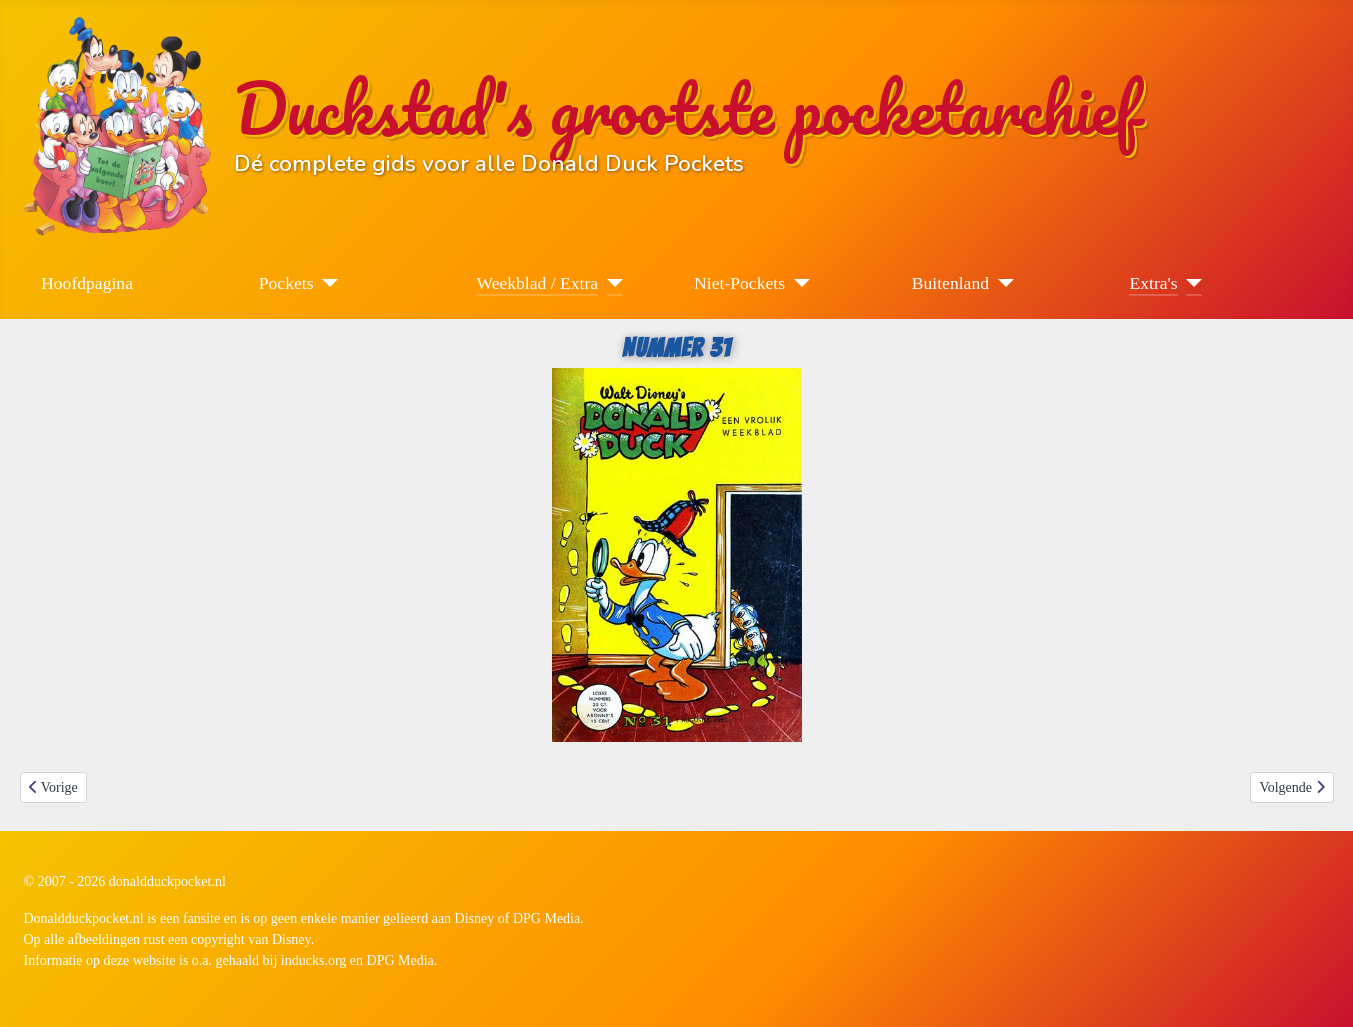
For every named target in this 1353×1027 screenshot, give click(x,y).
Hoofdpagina (87, 283)
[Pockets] (326, 283)
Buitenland (950, 283)
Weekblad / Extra (537, 283)
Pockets (286, 283)
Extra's (1153, 283)
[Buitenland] (1001, 283)
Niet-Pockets (739, 283)
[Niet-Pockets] (797, 283)
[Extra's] (1190, 283)
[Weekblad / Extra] (610, 283)
